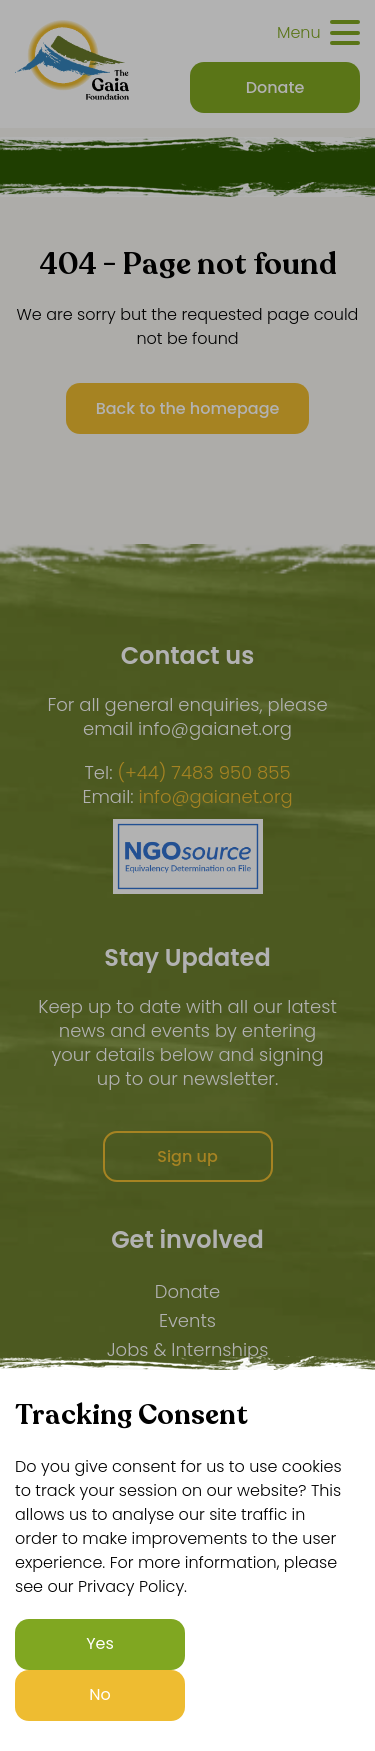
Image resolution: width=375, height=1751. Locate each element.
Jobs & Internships (188, 1349)
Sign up (187, 1156)
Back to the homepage (188, 408)
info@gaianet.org (216, 797)
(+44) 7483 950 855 (203, 773)
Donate (187, 1291)
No (100, 1694)
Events (187, 1320)
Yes (100, 1643)
